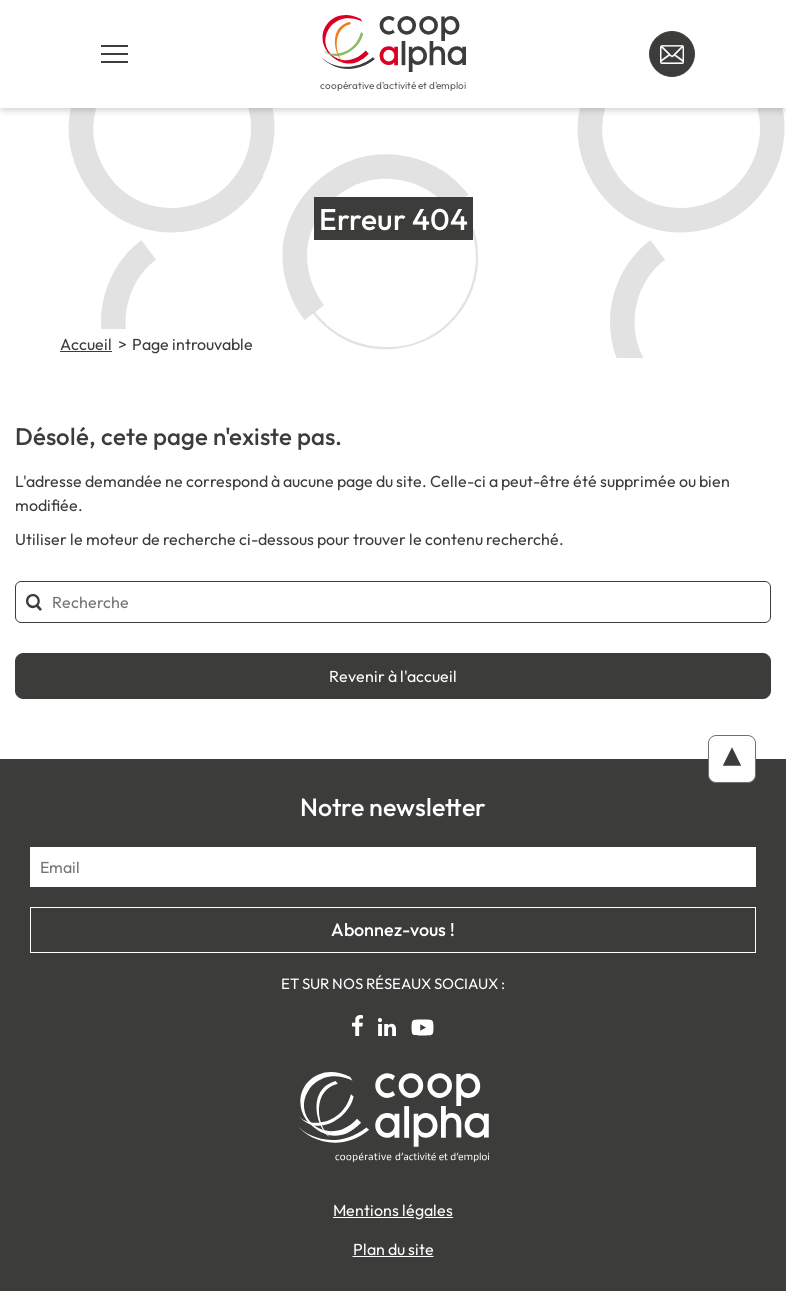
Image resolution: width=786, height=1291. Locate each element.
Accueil (86, 344)
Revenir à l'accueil (393, 676)
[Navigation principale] (114, 54)
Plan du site (393, 1249)
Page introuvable (192, 344)
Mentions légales (393, 1210)
